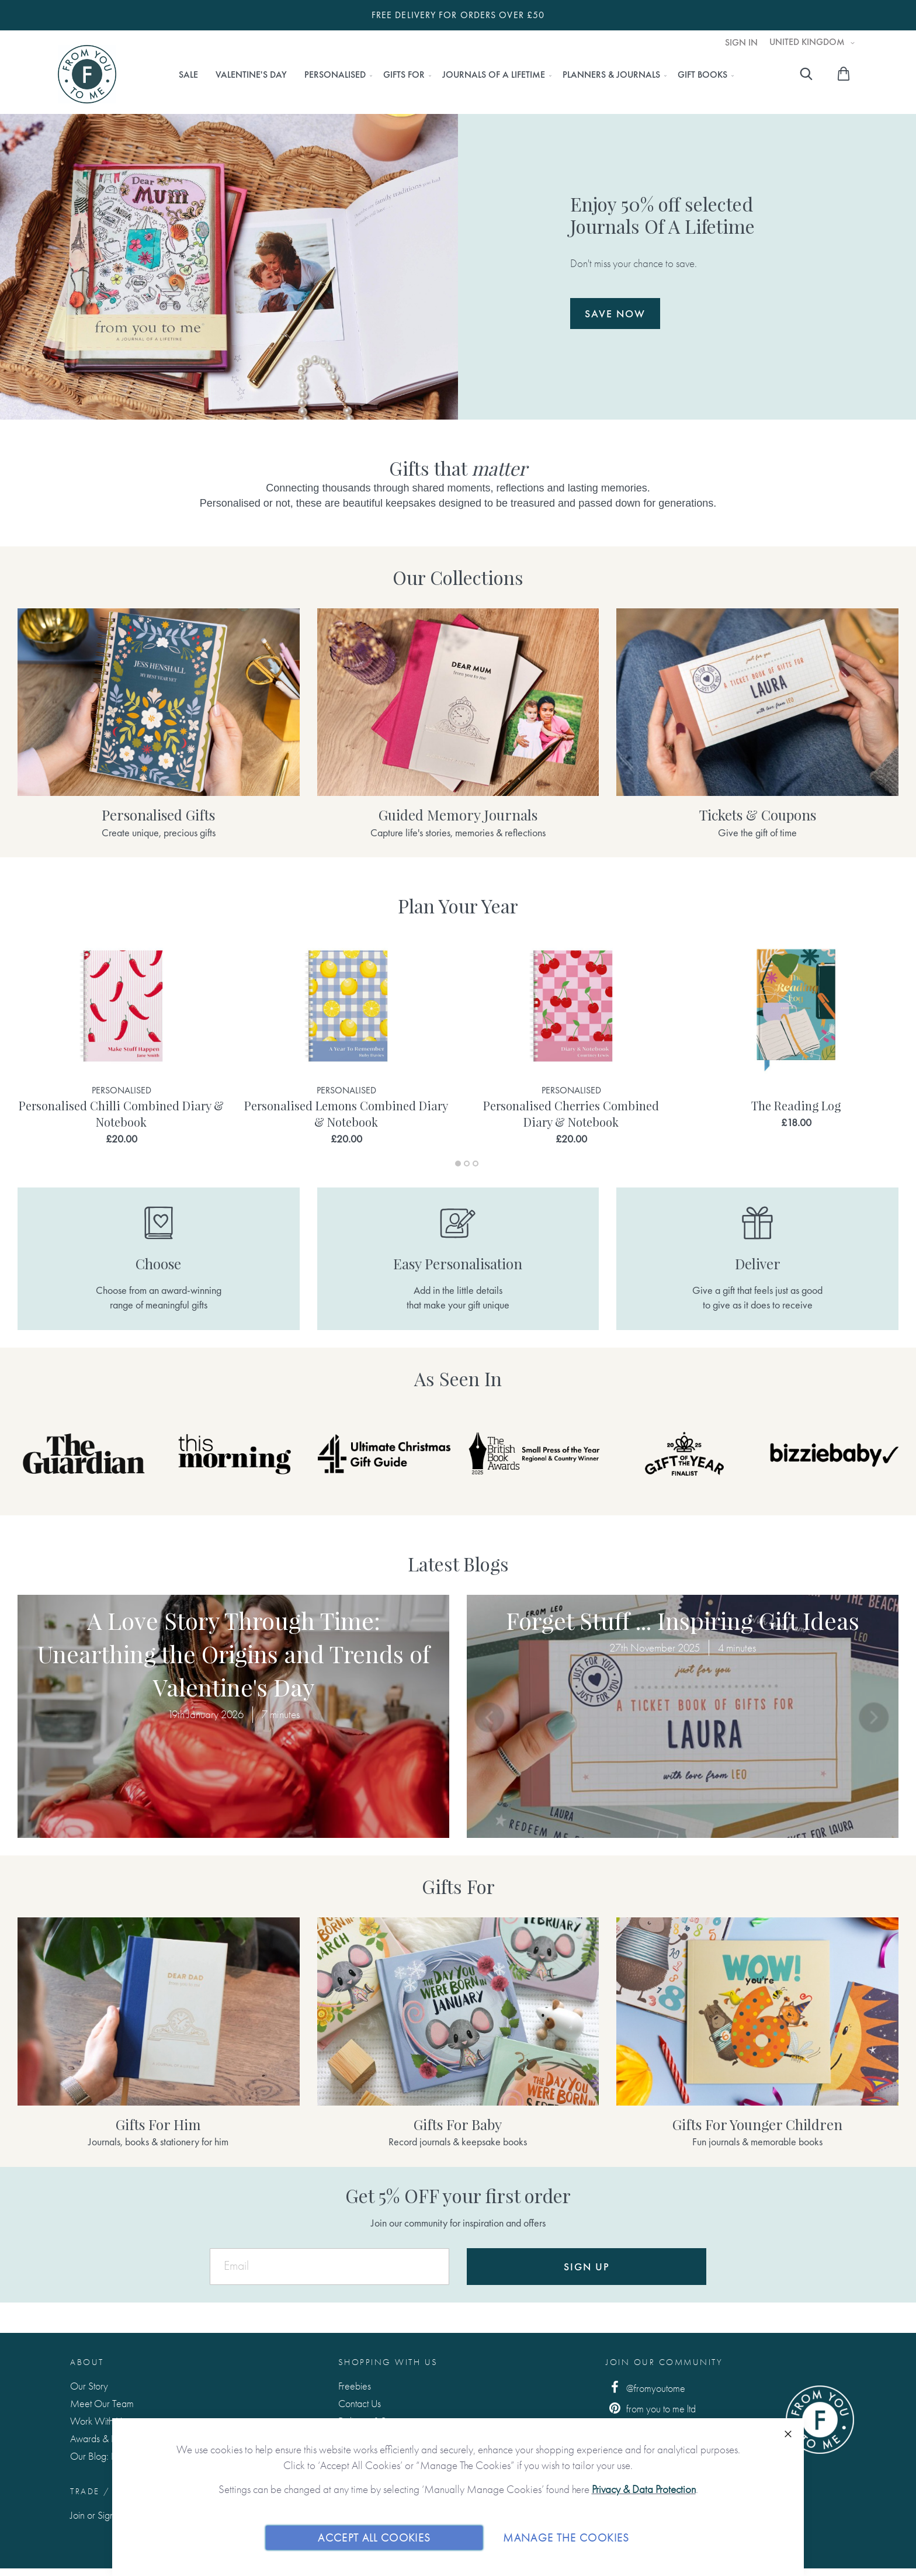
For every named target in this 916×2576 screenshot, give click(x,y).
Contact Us (359, 2403)
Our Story (89, 2386)
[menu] (453, 74)
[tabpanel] (121, 1042)
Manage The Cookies (566, 2537)
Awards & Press (100, 2438)
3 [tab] (475, 1163)
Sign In (741, 43)
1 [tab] (458, 1163)
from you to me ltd (651, 2408)
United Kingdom (808, 42)
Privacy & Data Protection (644, 2489)
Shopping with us (388, 2362)
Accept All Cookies (374, 2537)
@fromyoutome (645, 2387)
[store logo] (87, 74)
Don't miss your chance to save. (687, 261)
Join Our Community (664, 2362)
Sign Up (587, 2266)
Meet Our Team (102, 2403)
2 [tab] (467, 1163)
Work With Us (98, 2421)
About (87, 2362)
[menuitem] (188, 74)
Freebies (354, 2386)
